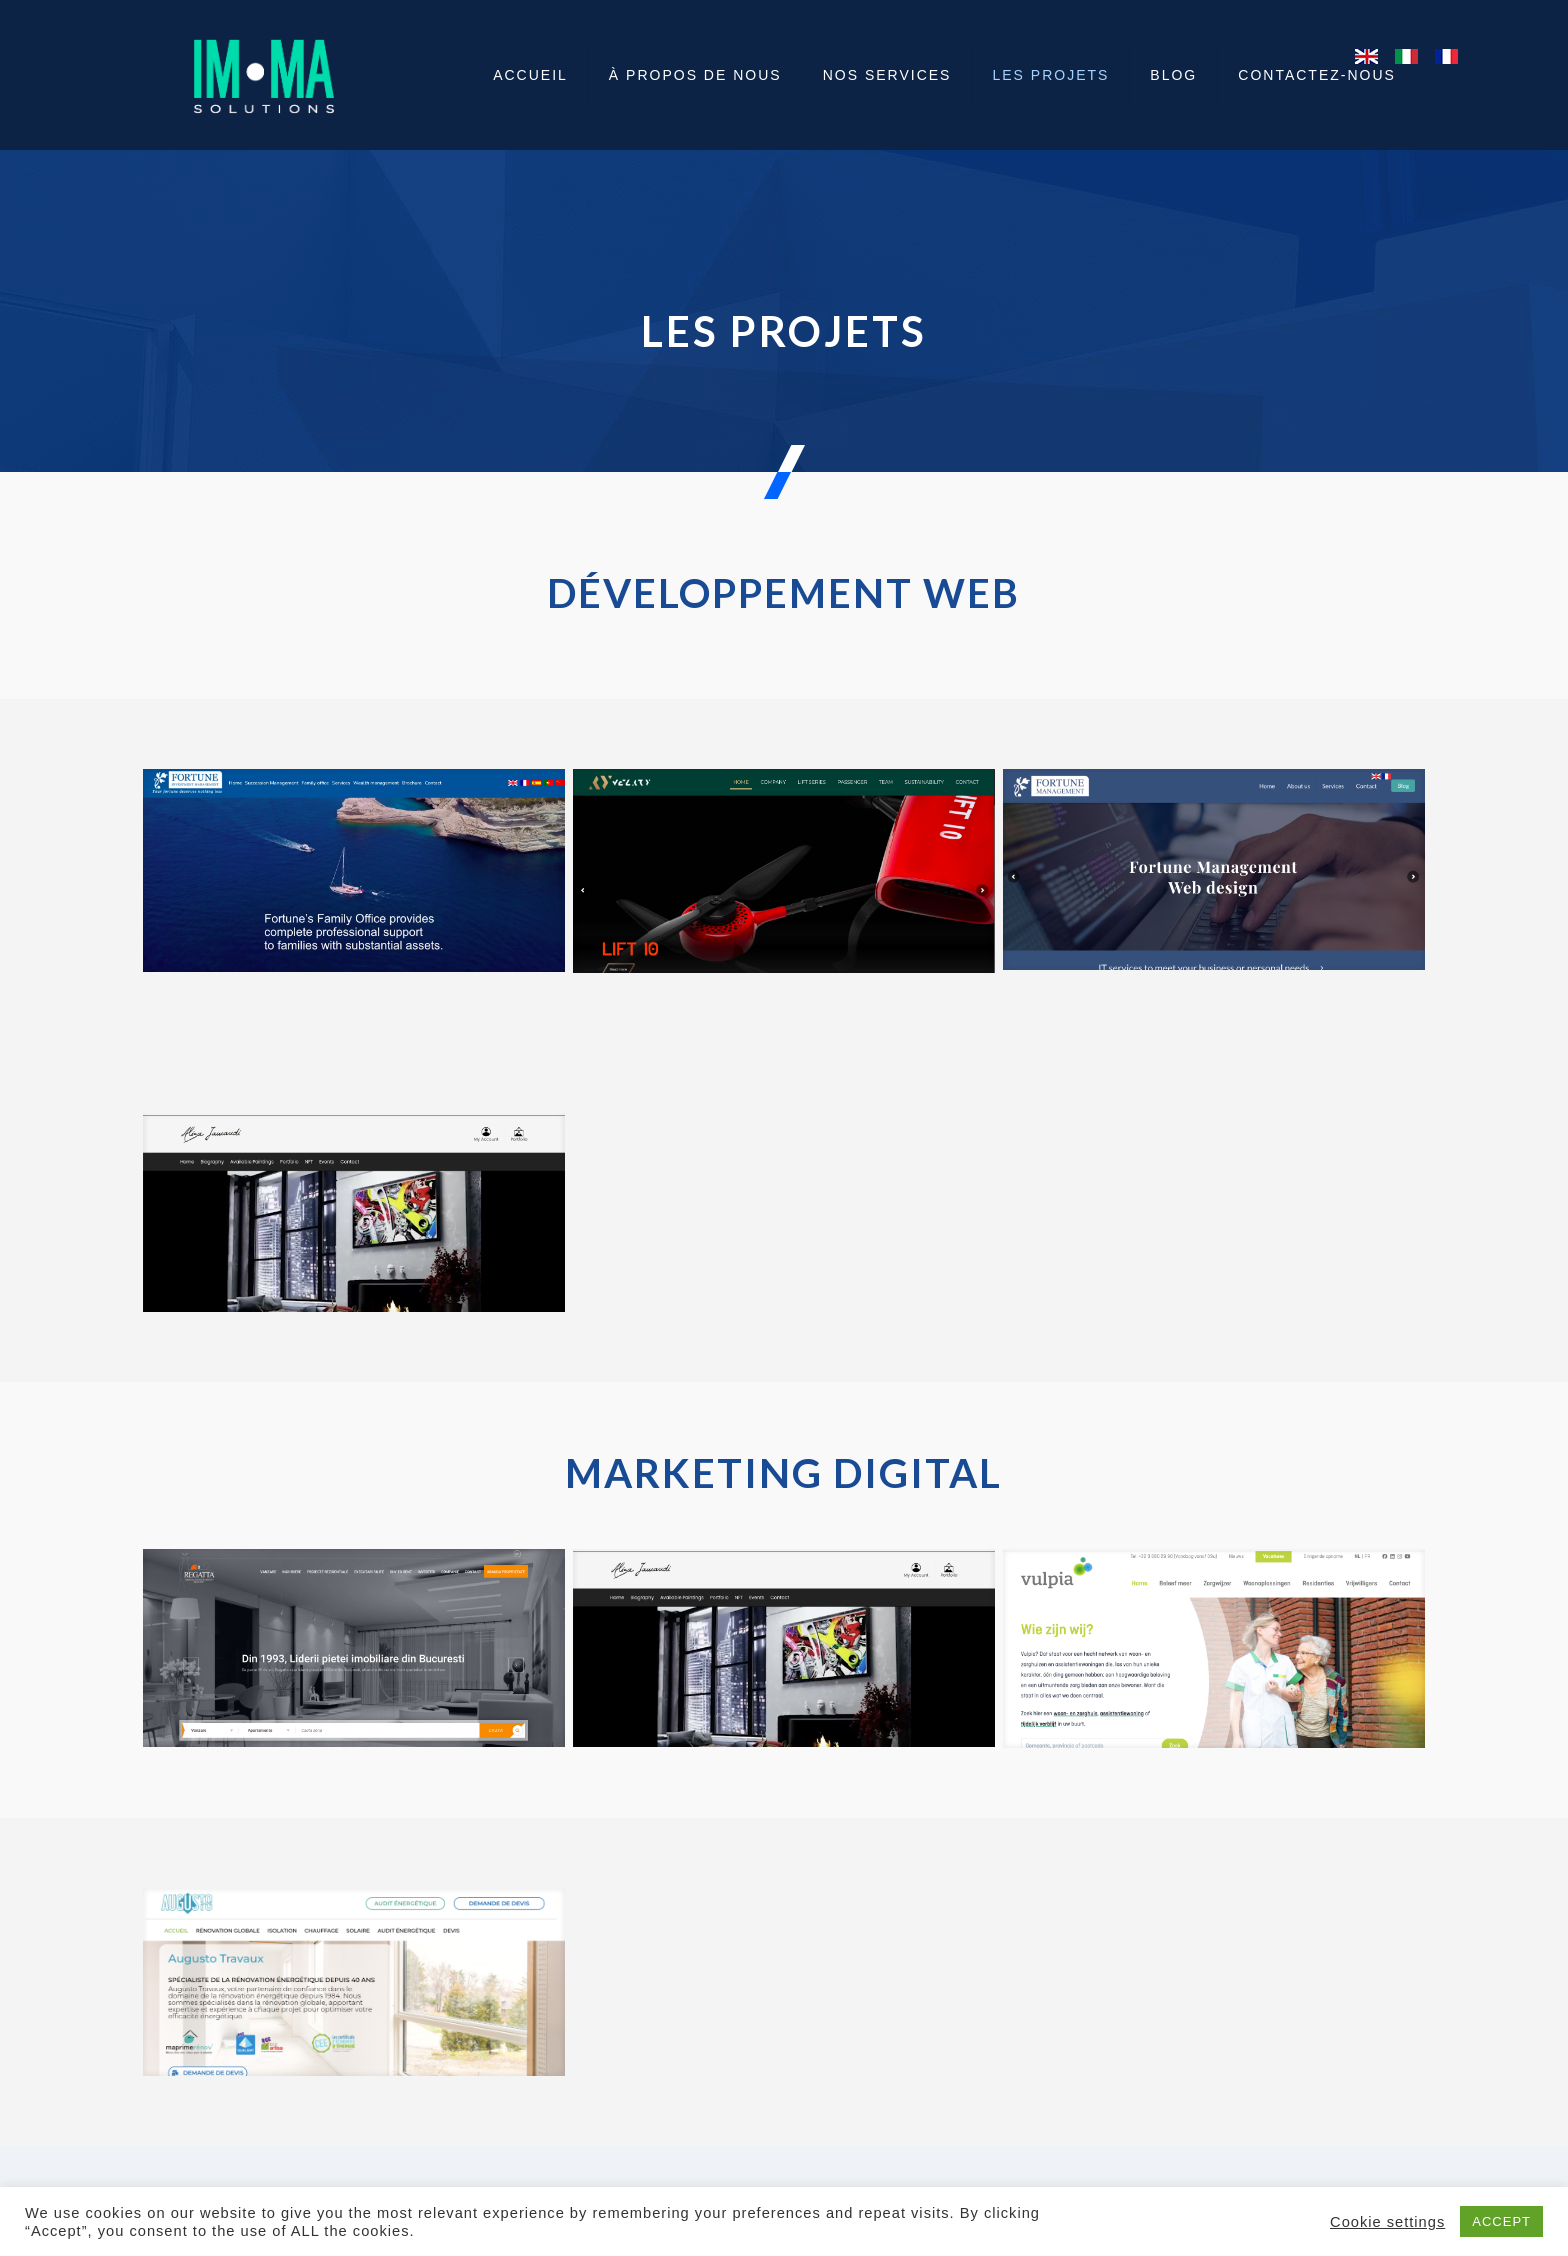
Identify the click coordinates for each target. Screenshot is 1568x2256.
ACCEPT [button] (1501, 2221)
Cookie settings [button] (1387, 2222)
